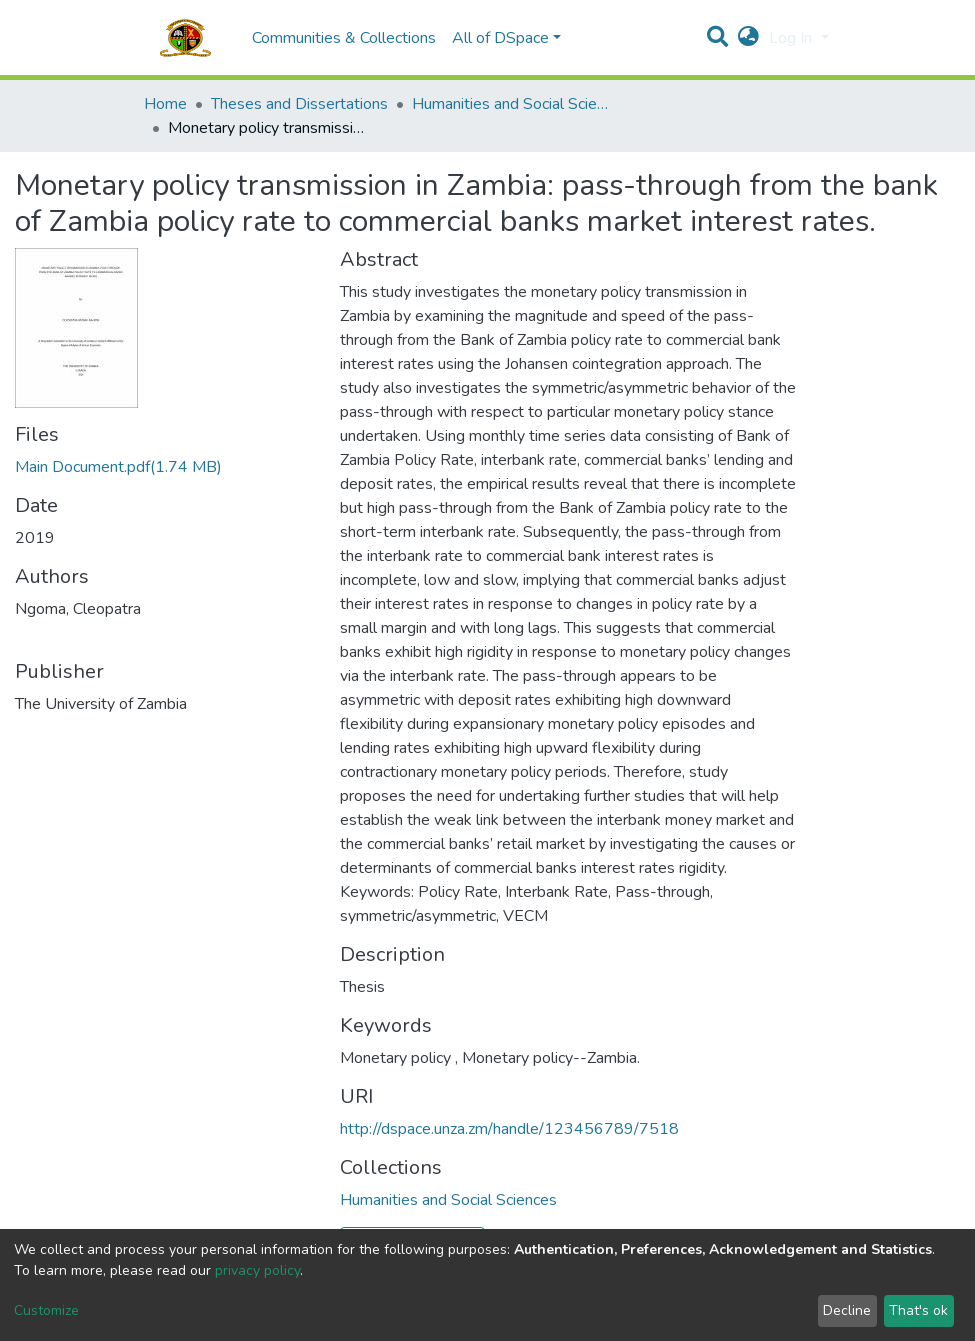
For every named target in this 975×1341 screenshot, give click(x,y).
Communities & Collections (344, 38)
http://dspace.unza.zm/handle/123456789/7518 (509, 1129)
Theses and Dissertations (299, 104)
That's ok (918, 1310)
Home (165, 104)
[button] (748, 38)
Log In (792, 38)
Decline (847, 1310)
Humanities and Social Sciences (512, 104)
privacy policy (257, 1270)
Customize (46, 1310)
